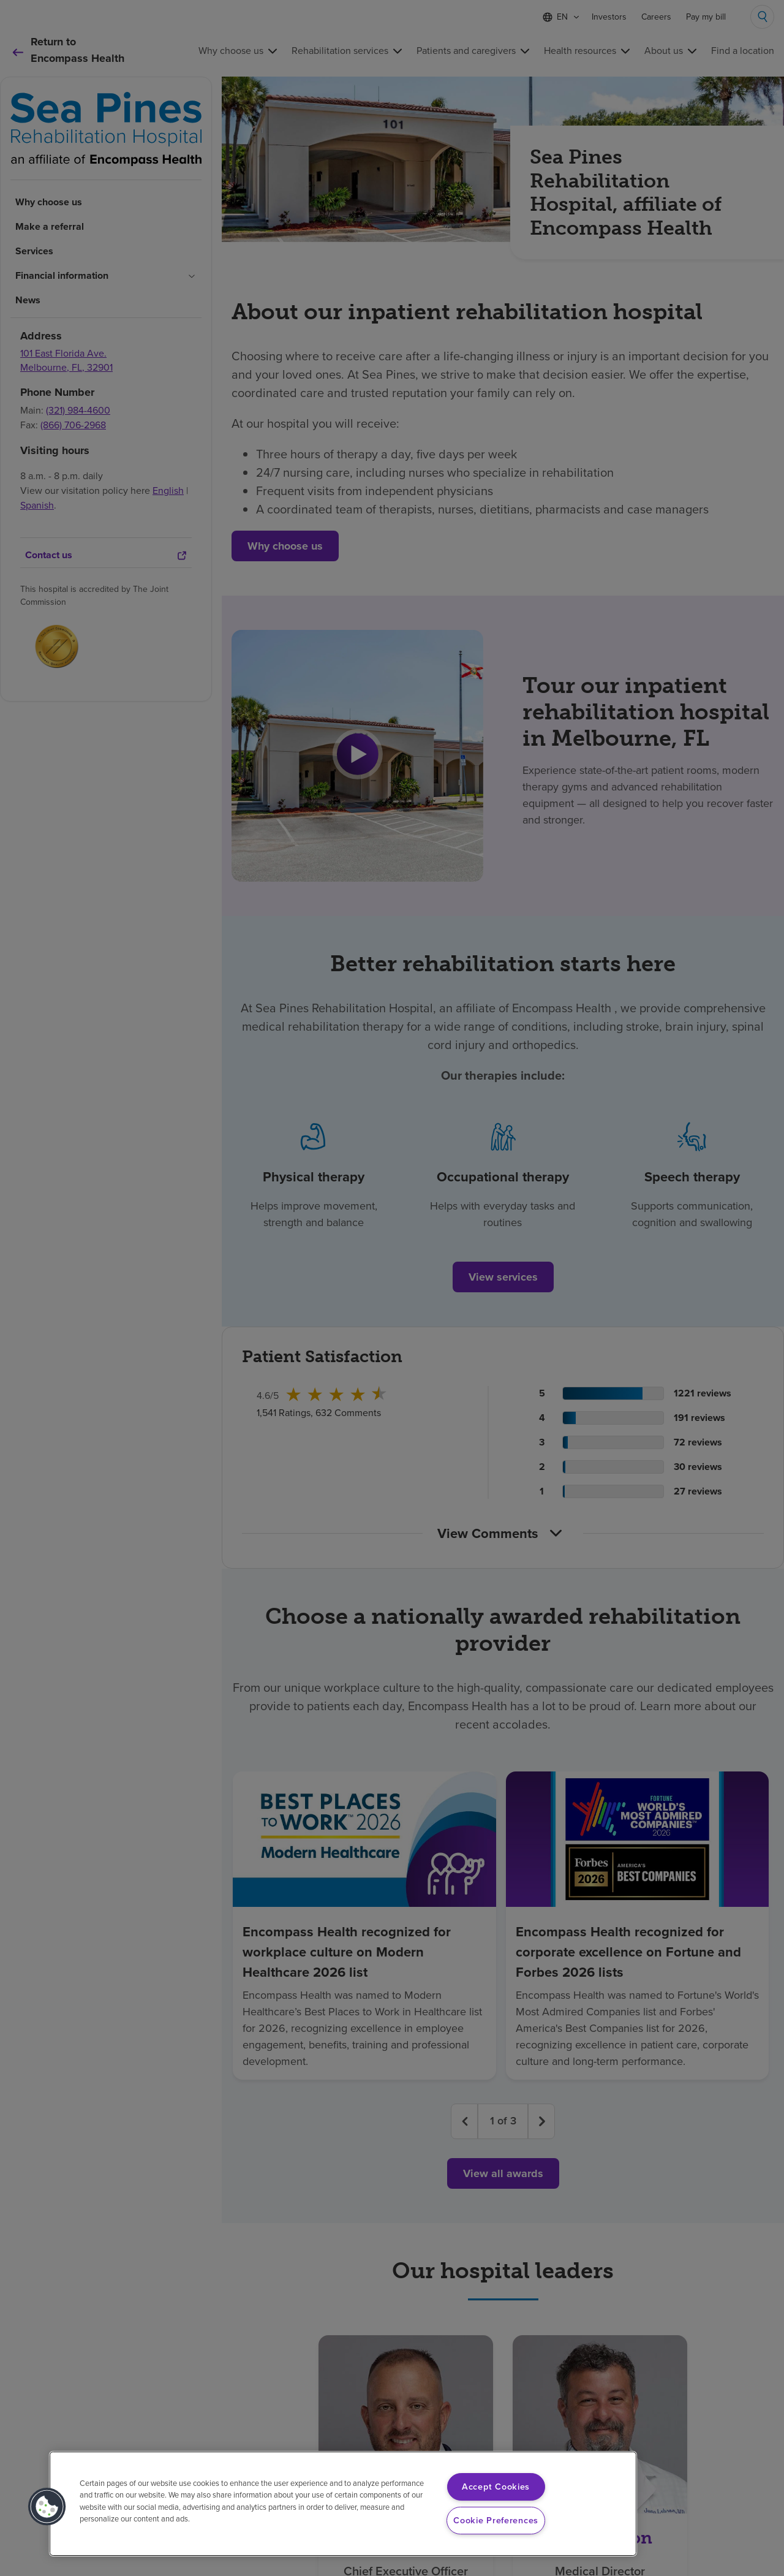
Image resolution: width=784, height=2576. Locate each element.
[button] (47, 2506)
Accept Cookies (496, 2486)
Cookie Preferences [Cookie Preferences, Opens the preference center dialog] (495, 2520)
